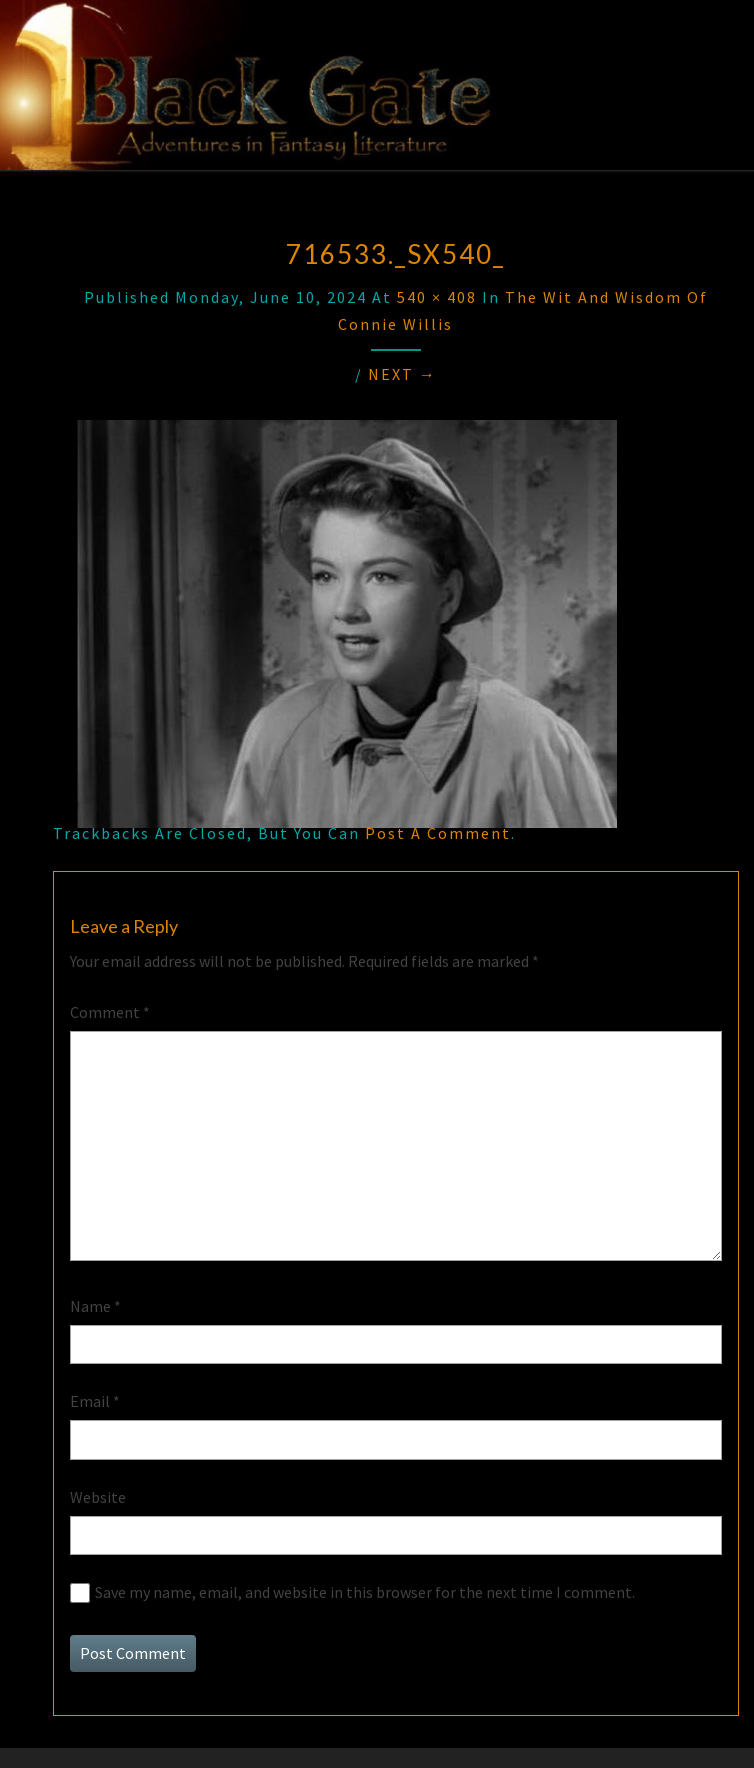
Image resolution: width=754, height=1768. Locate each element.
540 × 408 (437, 297)
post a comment (438, 833)
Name (95, 1306)
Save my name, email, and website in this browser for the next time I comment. (365, 1592)
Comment (110, 1012)
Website (98, 1497)
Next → (402, 374)
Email (95, 1401)
